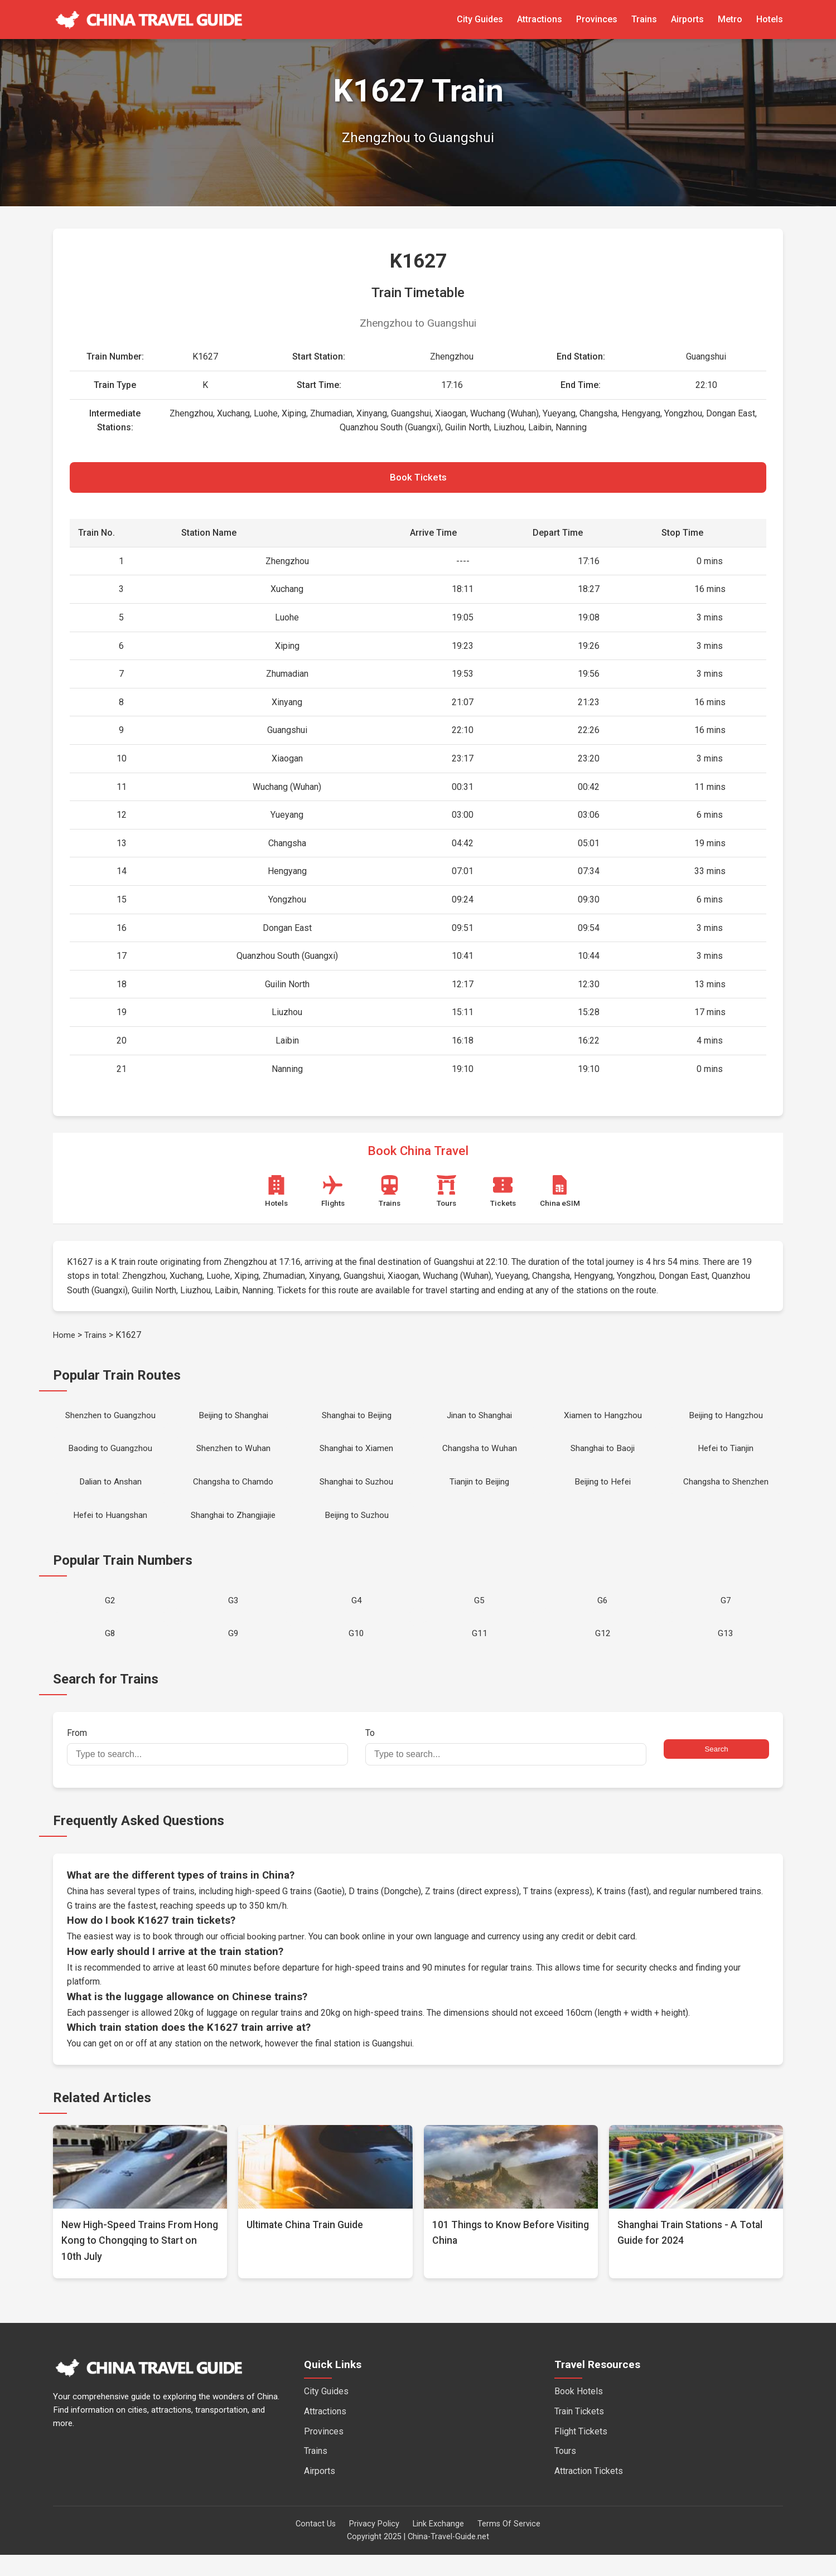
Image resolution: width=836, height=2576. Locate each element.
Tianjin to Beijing (479, 1493)
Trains (644, 19)
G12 (603, 1653)
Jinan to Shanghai (480, 1421)
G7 (726, 1617)
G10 (356, 1653)
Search (716, 1771)
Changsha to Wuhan (480, 1457)
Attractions (539, 19)
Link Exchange (438, 2545)
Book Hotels (578, 2413)
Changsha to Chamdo (233, 1493)
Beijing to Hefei (603, 1493)
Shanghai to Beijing (356, 1421)
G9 (233, 1653)
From (207, 1768)
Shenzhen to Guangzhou (110, 1421)
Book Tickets (418, 480)
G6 (602, 1617)
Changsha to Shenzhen (726, 1493)
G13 (725, 1653)
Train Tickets (579, 2432)
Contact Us (316, 2545)
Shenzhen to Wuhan (233, 1457)
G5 (479, 1617)
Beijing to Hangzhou (726, 1421)
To (505, 1768)
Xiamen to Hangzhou (603, 1421)
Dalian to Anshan (110, 1493)
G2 (110, 1617)
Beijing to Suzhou (356, 1529)
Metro (730, 19)
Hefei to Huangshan (110, 1529)
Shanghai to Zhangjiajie (233, 1529)
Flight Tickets (580, 2452)
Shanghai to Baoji (602, 1457)
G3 (233, 1617)
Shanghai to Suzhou (356, 1493)
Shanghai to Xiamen (356, 1457)
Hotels (769, 19)
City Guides (480, 19)
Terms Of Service (508, 2545)
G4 (356, 1617)
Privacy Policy (374, 2545)
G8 (110, 1653)
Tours (565, 2472)
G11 (479, 1653)
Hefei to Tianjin (726, 1457)
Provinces (596, 19)
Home (64, 1340)
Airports (687, 19)
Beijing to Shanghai (233, 1421)
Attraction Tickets (588, 2492)
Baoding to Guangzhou (110, 1457)
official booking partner (264, 1958)
